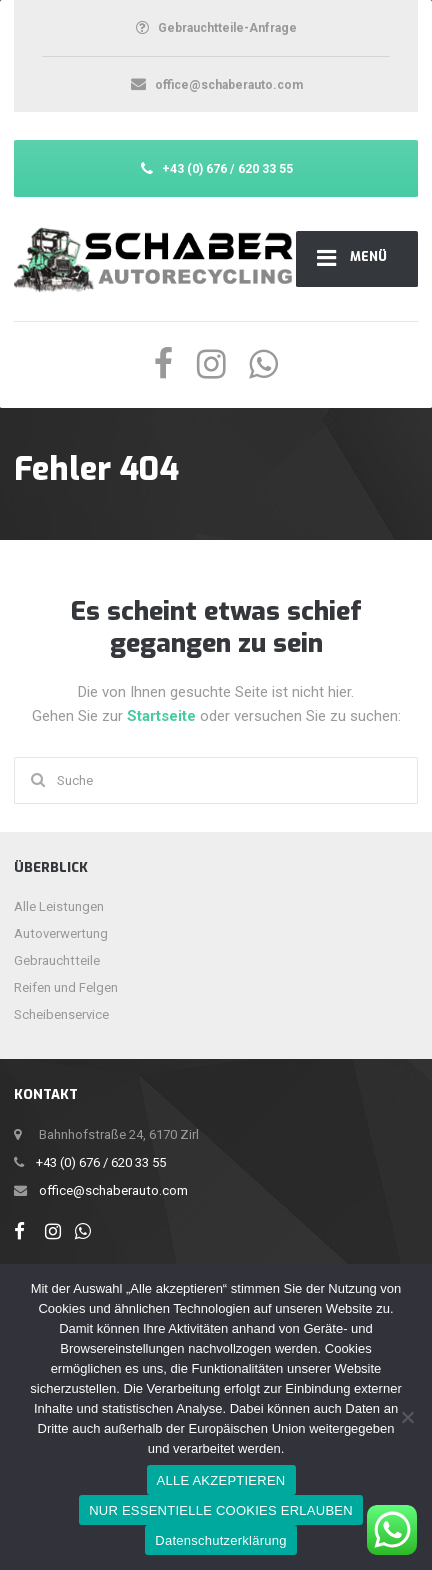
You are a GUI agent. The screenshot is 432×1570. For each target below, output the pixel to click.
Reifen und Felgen (66, 987)
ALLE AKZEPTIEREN (221, 1480)
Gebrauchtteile (57, 960)
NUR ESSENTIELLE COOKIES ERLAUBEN (221, 1510)
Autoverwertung (61, 933)
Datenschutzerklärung (220, 1540)
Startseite (163, 716)
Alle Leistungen (59, 906)
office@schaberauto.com (113, 1190)
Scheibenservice (61, 1014)
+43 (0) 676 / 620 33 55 (101, 1162)
